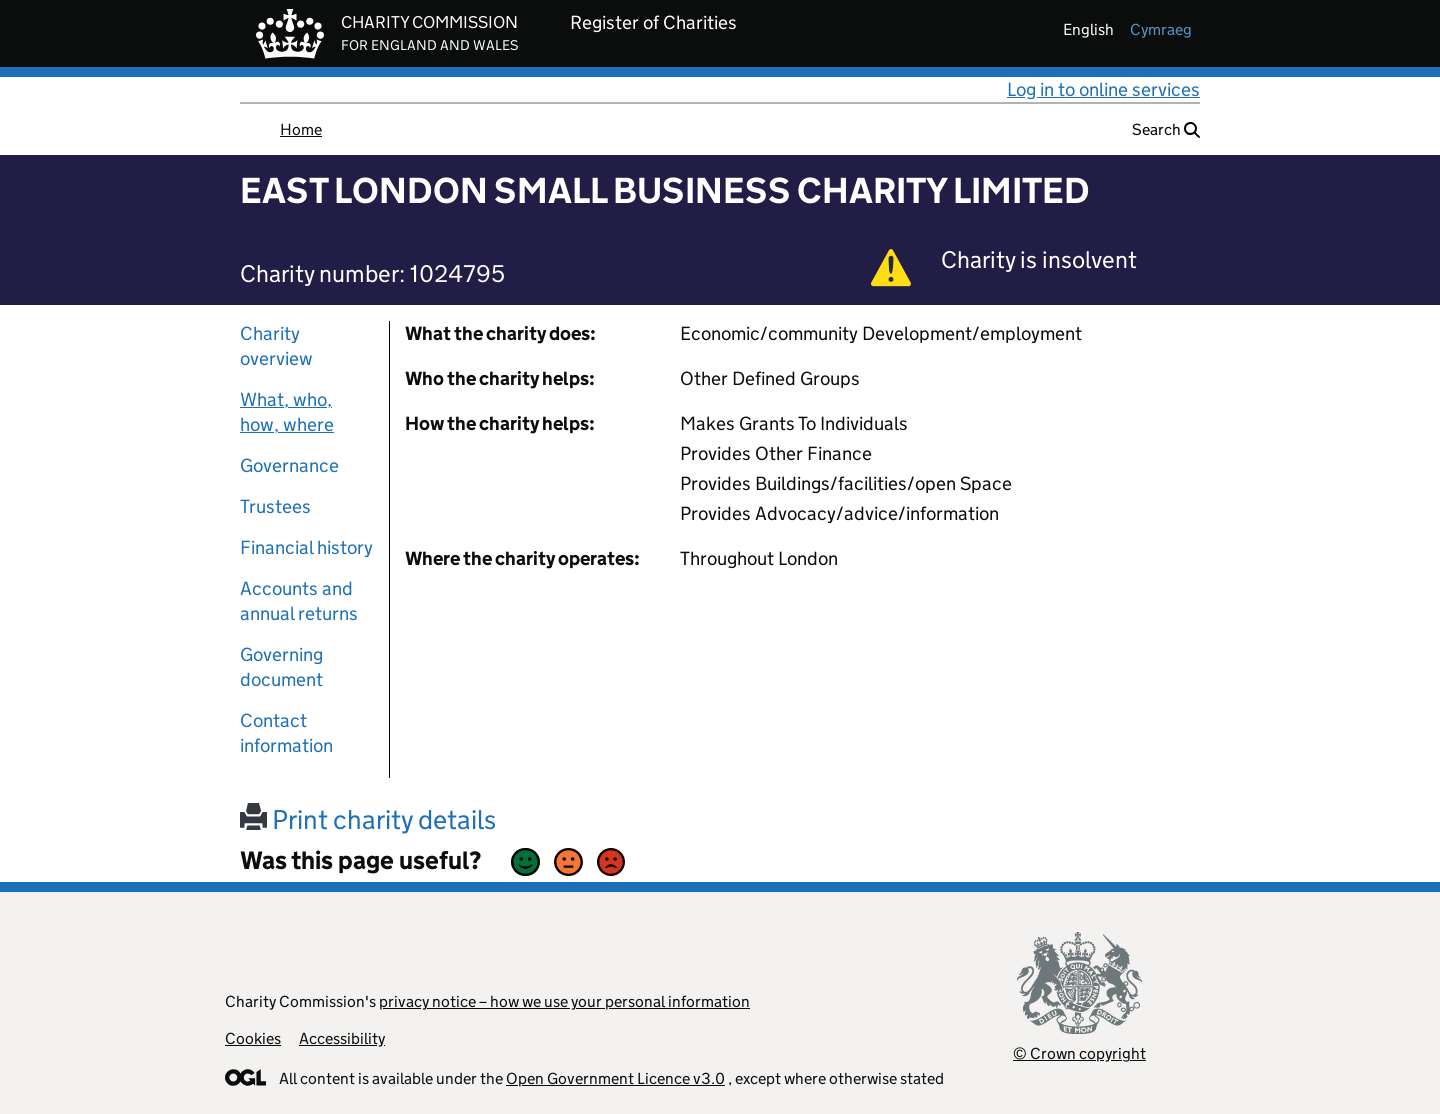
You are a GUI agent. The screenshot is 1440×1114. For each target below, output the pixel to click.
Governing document (281, 667)
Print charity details (368, 819)
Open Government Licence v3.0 (615, 1078)
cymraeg (1161, 29)
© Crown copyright (1079, 1053)
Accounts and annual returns (299, 601)
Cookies (253, 1038)
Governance (289, 465)
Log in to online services (1103, 89)
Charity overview (276, 346)
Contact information (286, 733)
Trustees (275, 506)
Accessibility (342, 1038)
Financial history (306, 547)
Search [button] (1166, 129)
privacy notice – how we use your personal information (564, 1001)
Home (301, 129)
